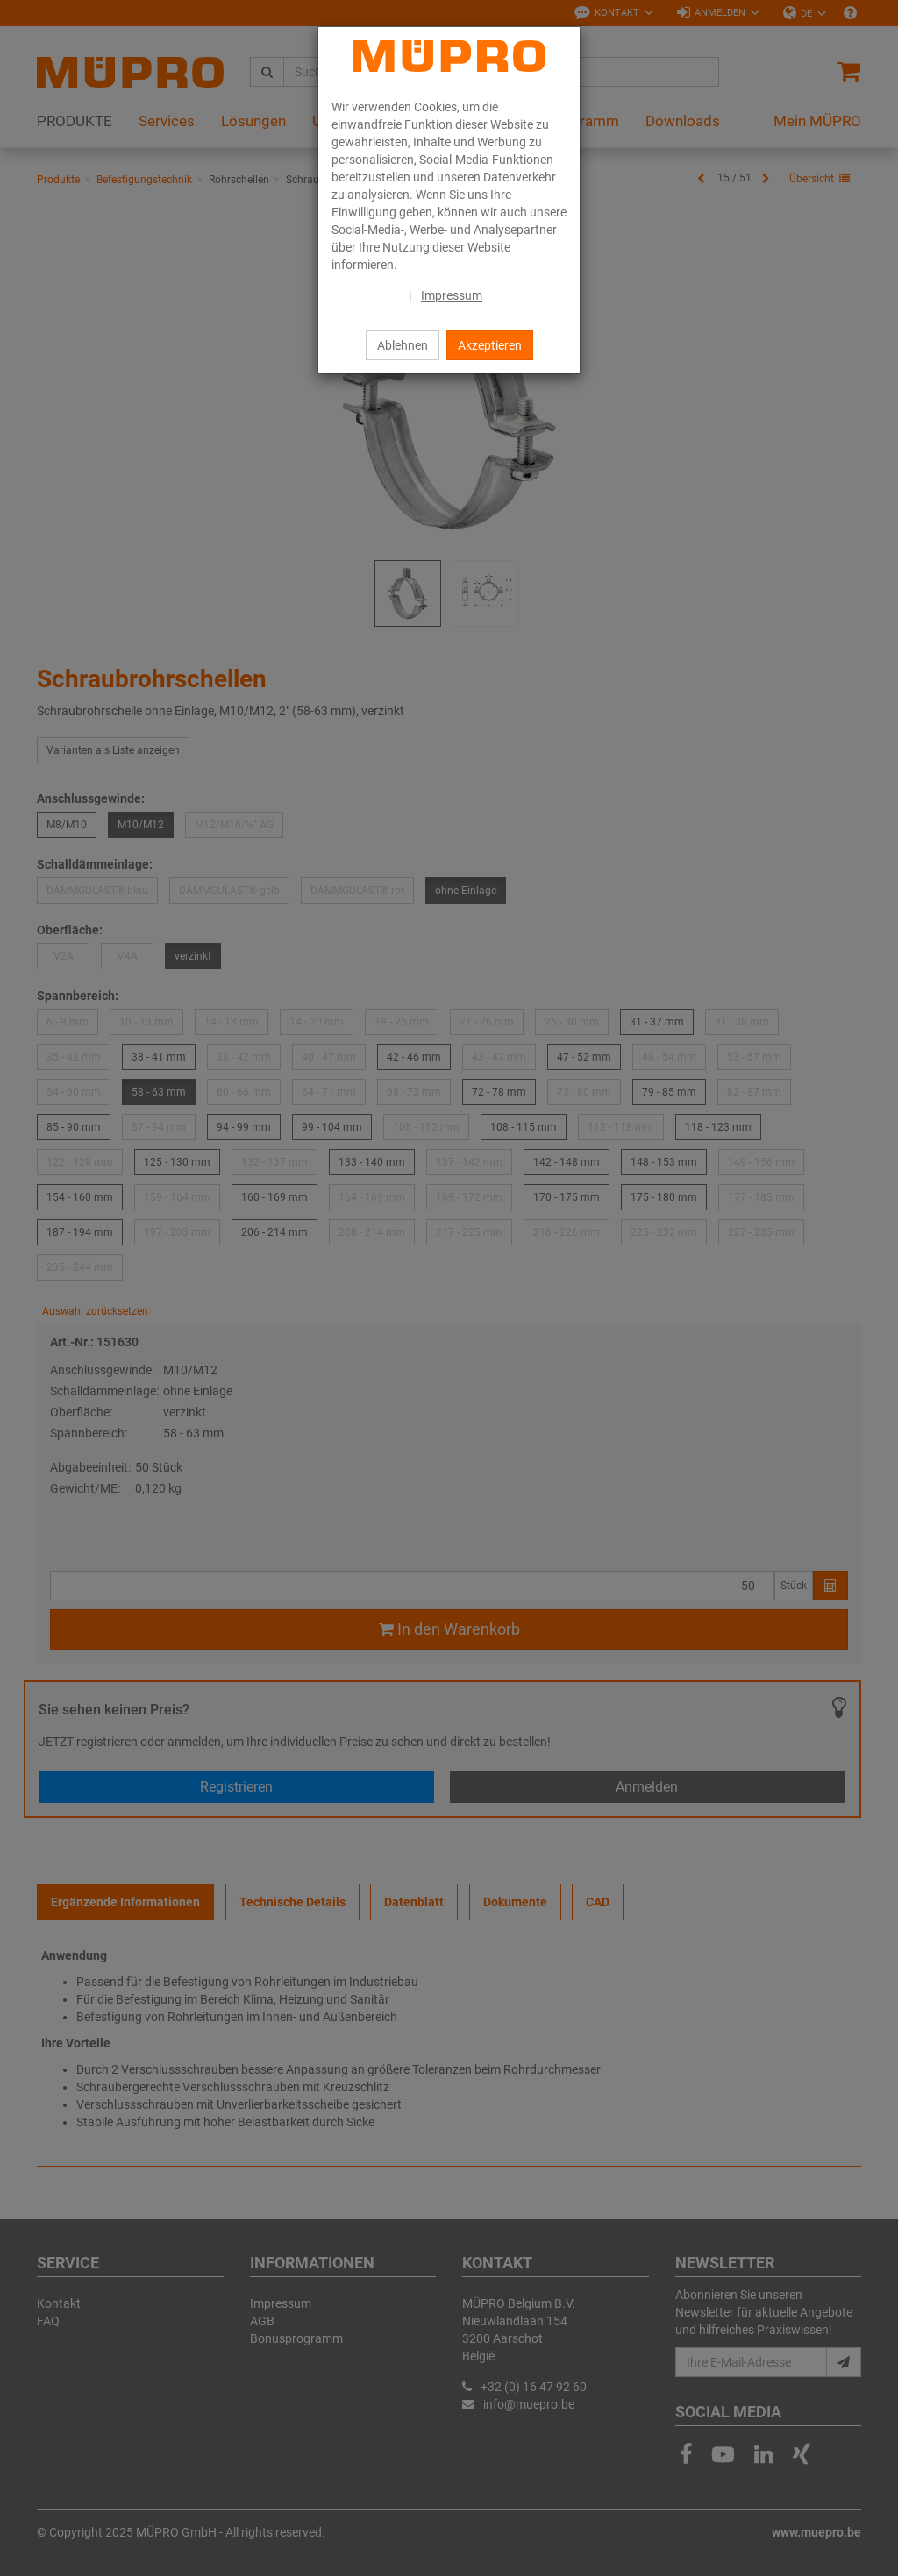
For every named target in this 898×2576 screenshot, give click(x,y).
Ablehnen (402, 345)
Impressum (451, 295)
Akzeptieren (490, 345)
